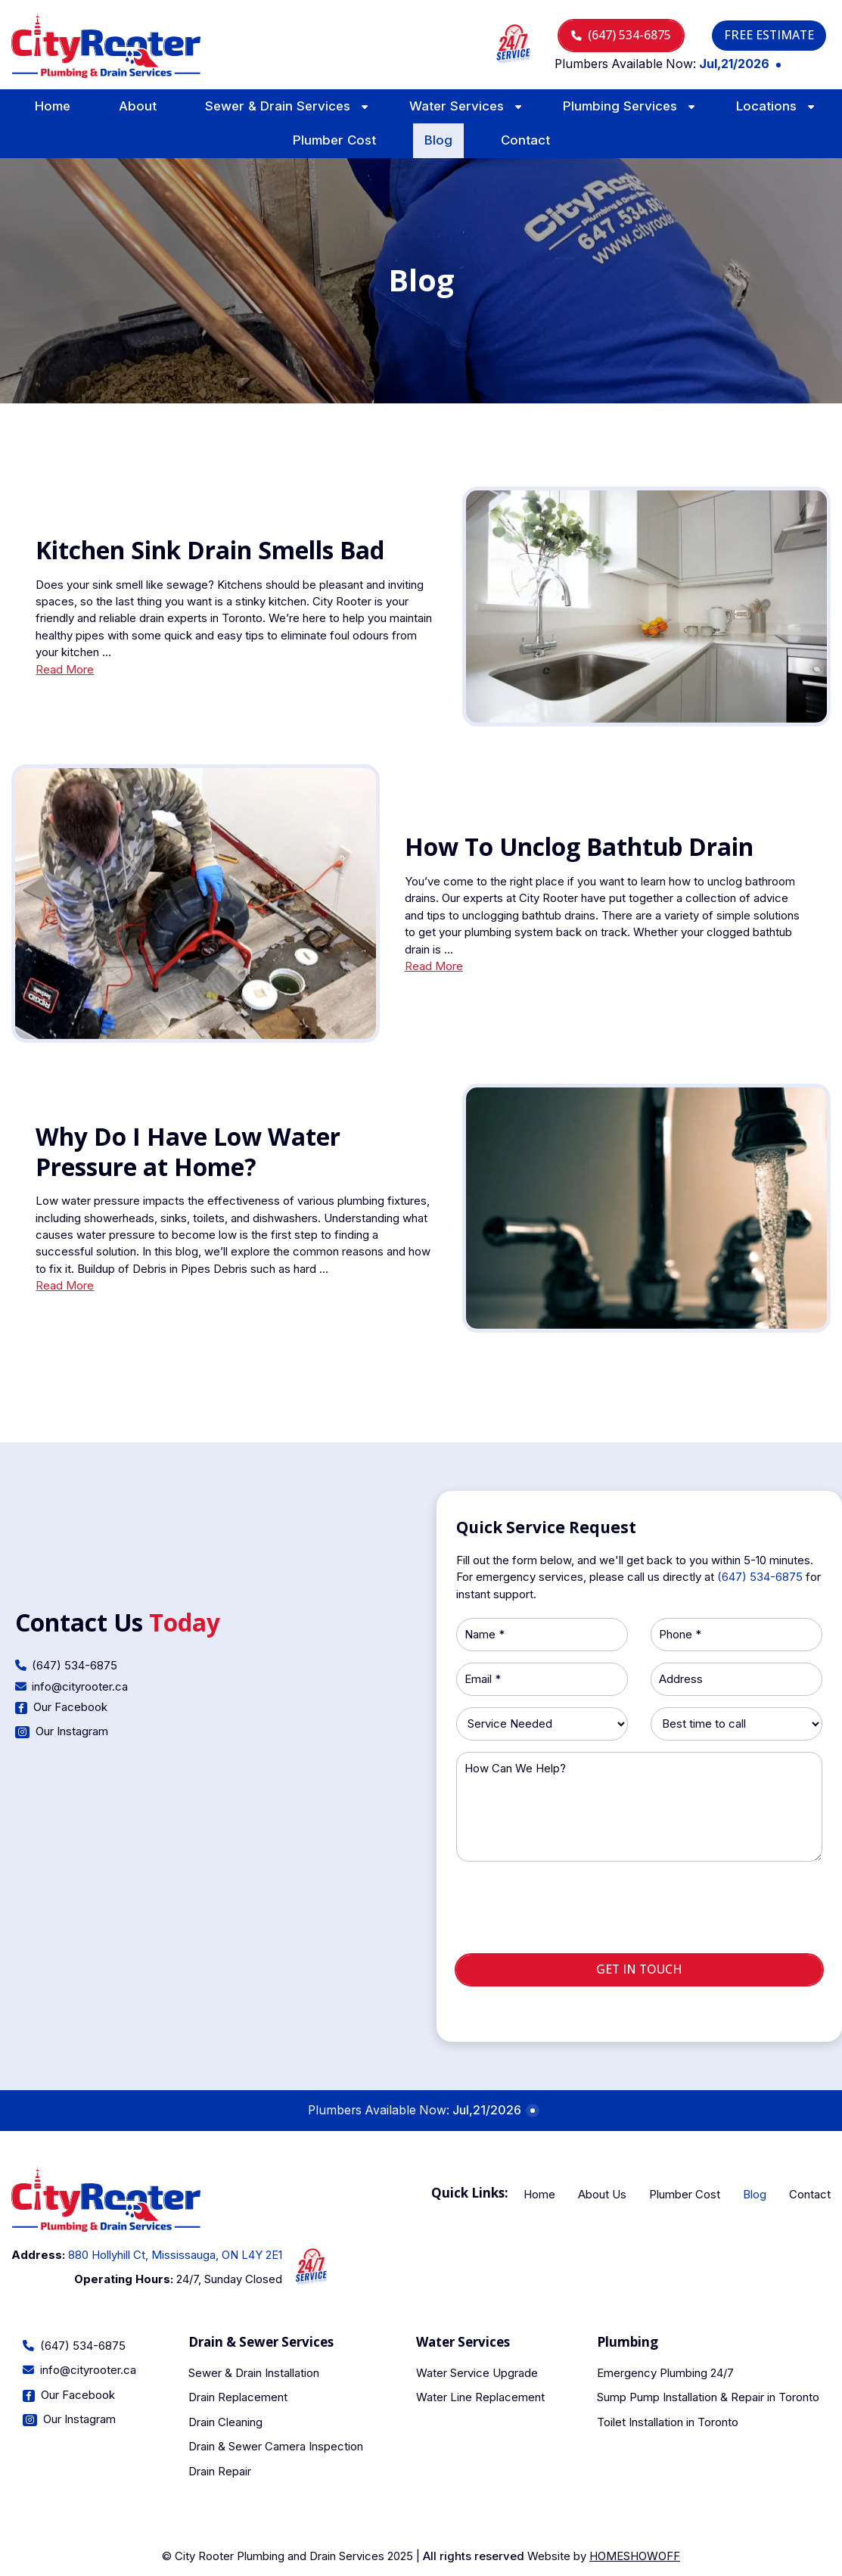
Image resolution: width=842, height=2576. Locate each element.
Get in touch (639, 1969)
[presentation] (639, 1913)
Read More (65, 670)
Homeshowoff (634, 2556)
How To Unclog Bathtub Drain (579, 846)
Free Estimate (769, 34)
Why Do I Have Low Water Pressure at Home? (188, 1151)
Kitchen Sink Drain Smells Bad (210, 550)
